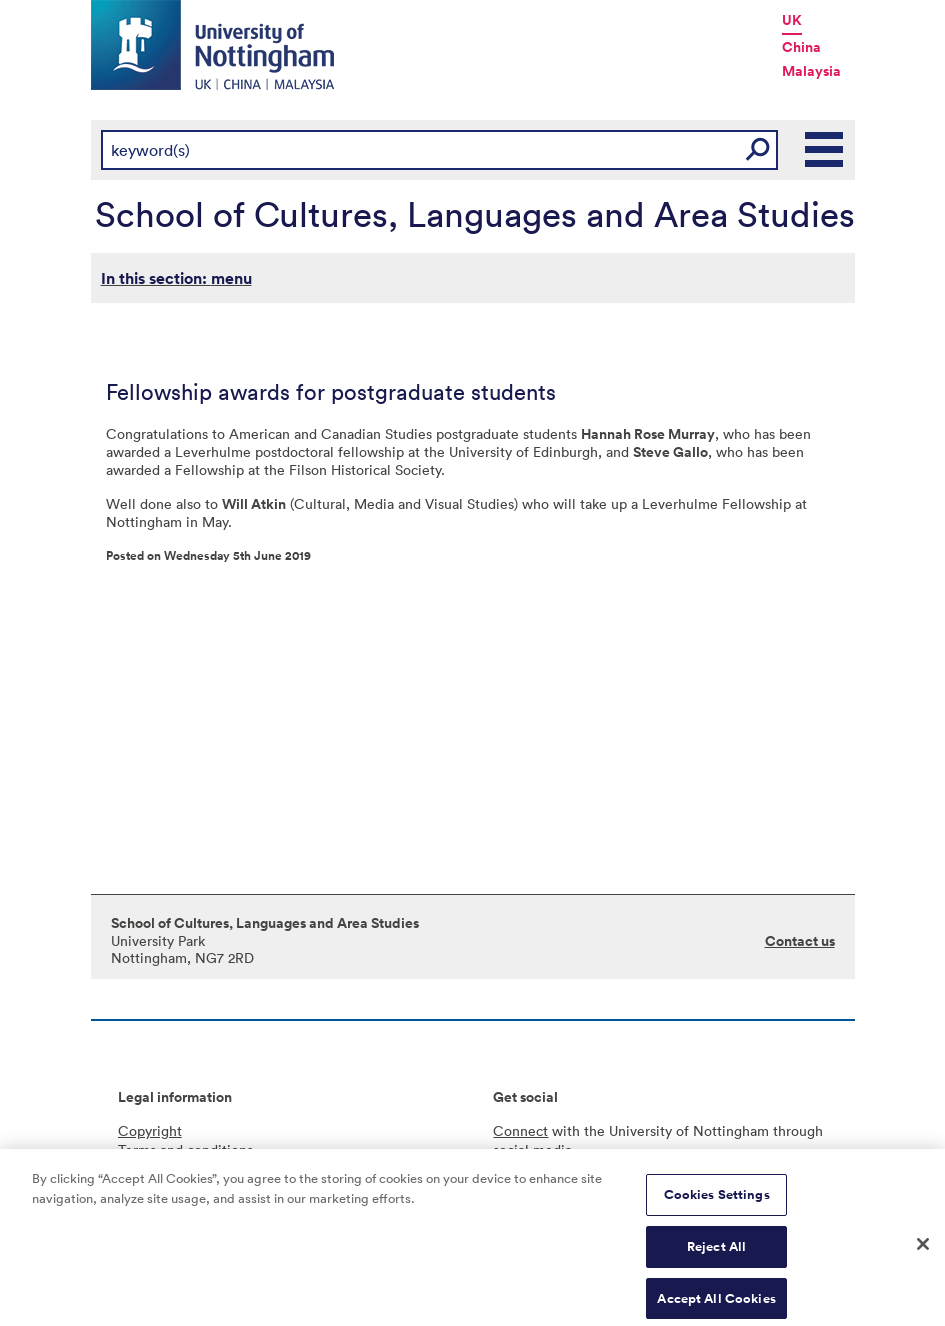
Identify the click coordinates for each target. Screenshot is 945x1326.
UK (792, 20)
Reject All (716, 1251)
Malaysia (811, 71)
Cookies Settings (717, 1199)
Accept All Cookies (716, 1303)
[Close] (923, 1249)
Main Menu (825, 150)
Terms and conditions (185, 1149)
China (801, 47)
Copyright (150, 1130)
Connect (520, 1130)
